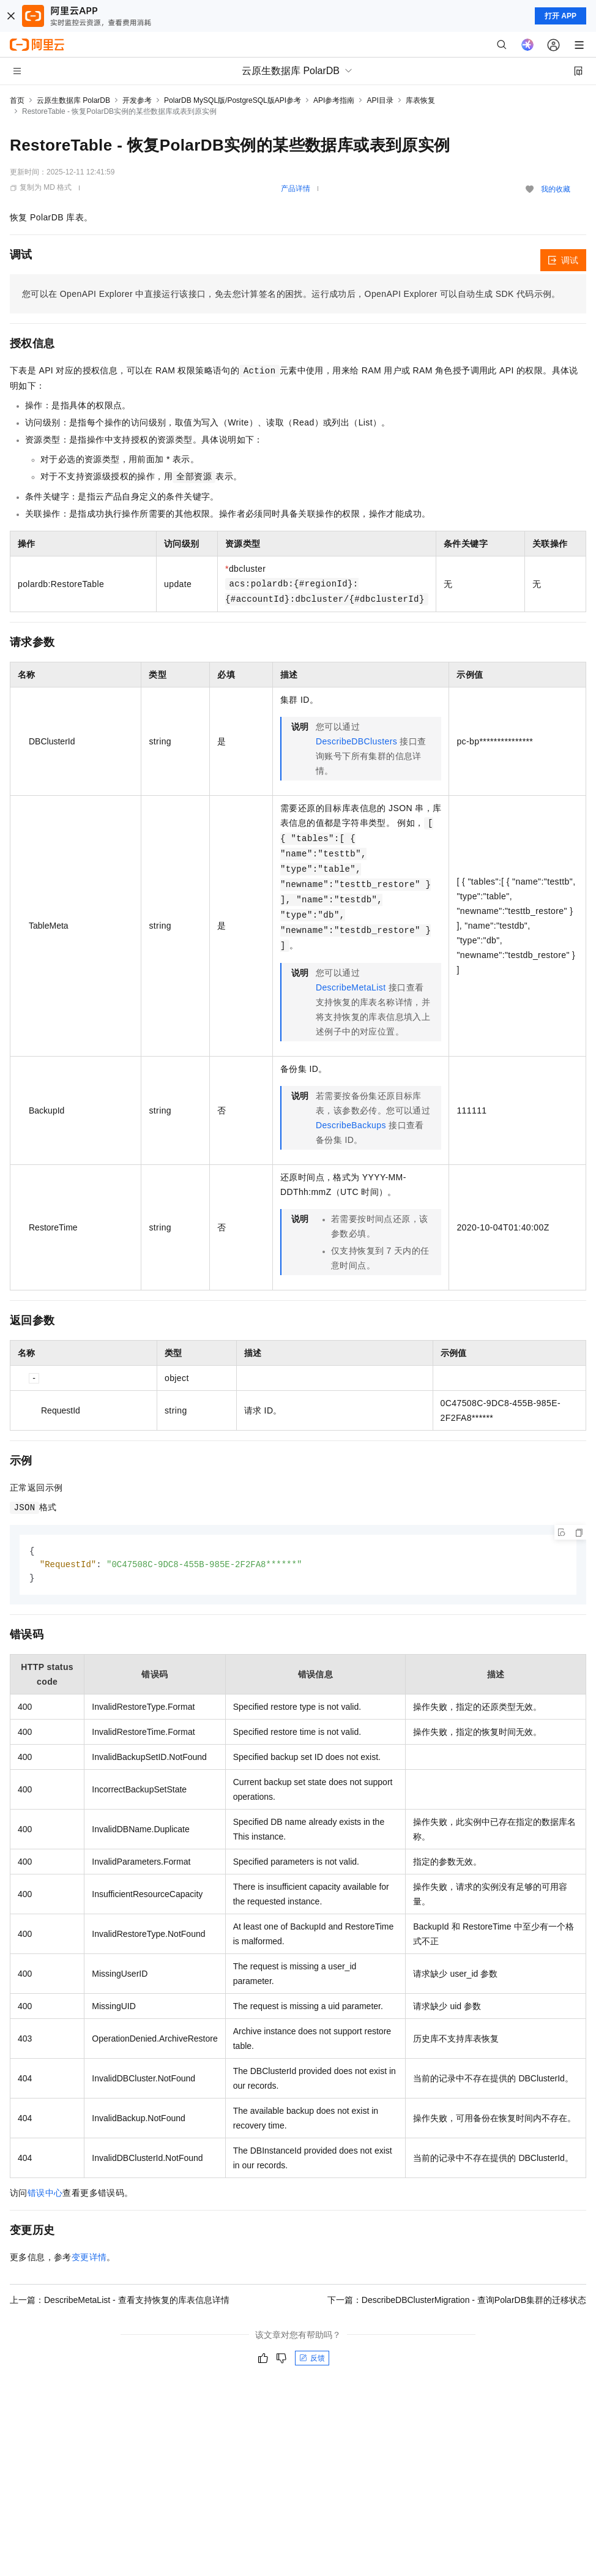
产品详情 (295, 188)
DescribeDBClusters (356, 741)
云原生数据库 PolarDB (73, 100)
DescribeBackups (351, 1125)
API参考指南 (333, 100)
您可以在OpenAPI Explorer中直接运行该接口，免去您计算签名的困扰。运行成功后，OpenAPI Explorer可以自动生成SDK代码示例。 (291, 294)
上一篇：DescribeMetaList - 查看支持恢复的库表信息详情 (119, 2302)
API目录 (380, 100)
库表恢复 (420, 100)
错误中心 (45, 2195)
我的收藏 (555, 189)
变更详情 (89, 2259)
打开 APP (560, 16)
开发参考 (137, 100)
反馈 (312, 2360)
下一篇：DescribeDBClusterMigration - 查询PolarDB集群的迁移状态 (456, 2302)
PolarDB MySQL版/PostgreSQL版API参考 (232, 100)
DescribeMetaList (351, 987)
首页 (17, 100)
